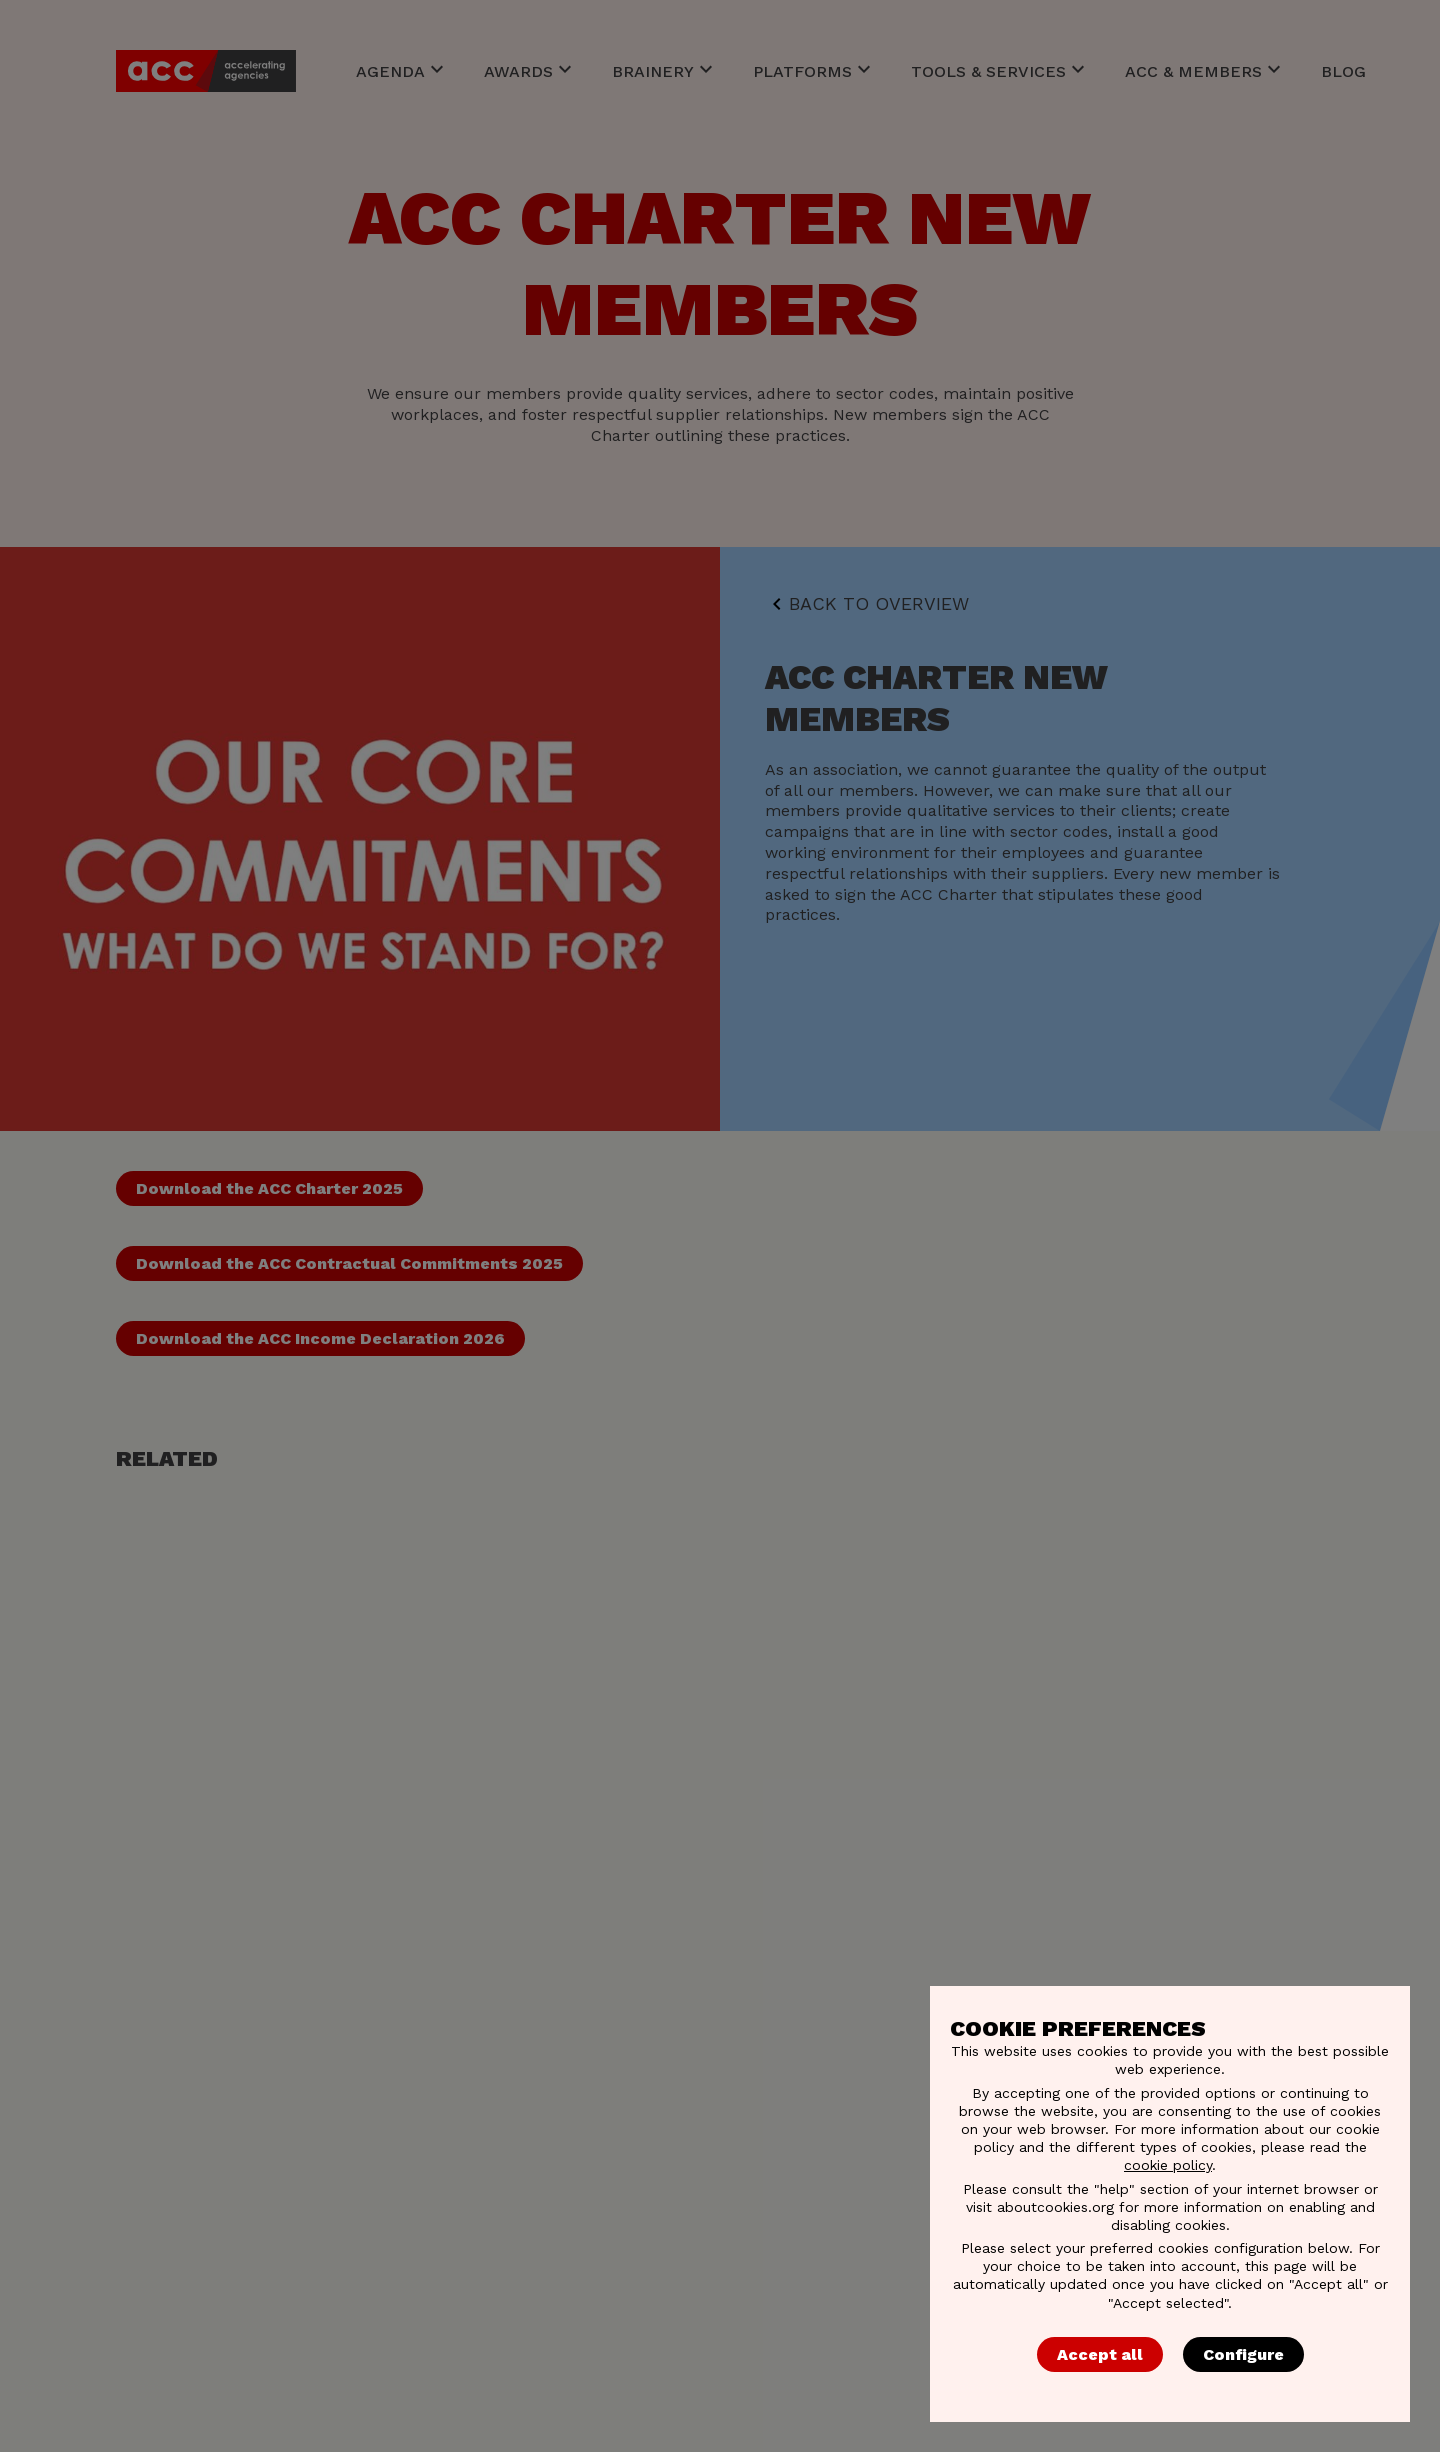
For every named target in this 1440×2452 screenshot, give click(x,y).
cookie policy (1168, 2165)
